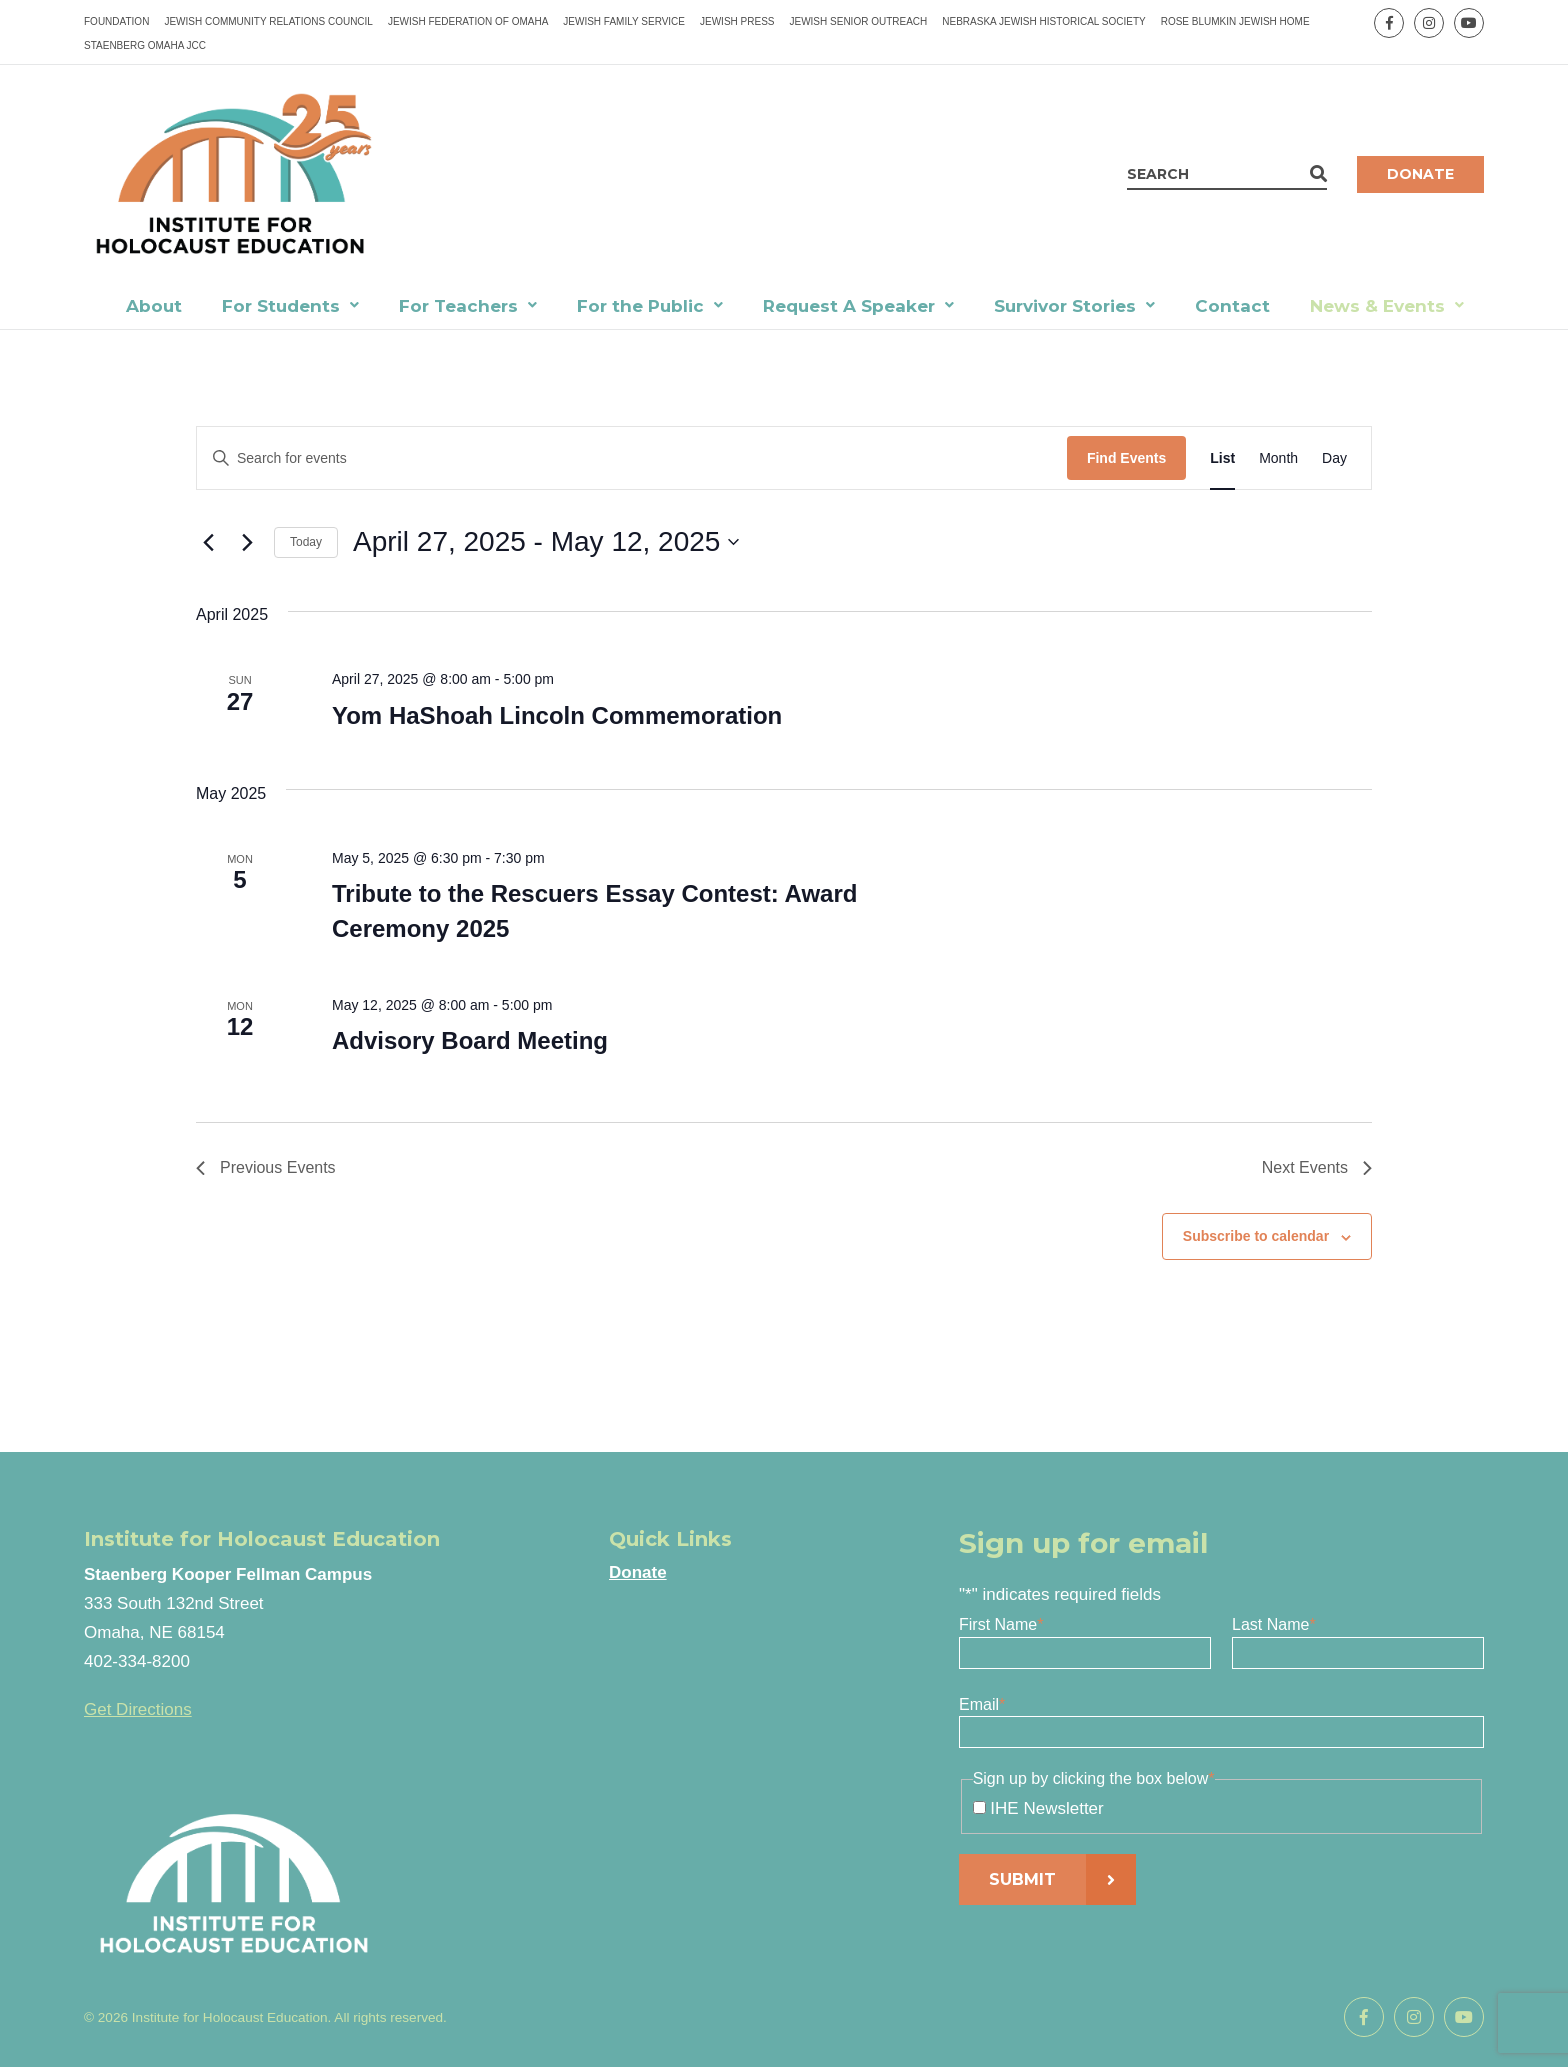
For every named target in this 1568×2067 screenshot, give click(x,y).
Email (982, 1704)
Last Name (1274, 1624)
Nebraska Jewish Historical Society (1043, 21)
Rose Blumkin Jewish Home (1235, 21)
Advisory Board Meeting (470, 1040)
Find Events (1126, 458)
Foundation (116, 21)
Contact (1232, 306)
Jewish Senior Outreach (858, 21)
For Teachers (458, 306)
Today (306, 542)
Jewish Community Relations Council (268, 21)
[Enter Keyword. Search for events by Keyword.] (632, 458)
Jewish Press (737, 21)
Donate (1420, 174)
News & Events (1377, 306)
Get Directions (138, 1709)
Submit (1022, 1879)
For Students (281, 306)
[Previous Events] (208, 542)
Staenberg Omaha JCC (145, 45)
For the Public (640, 306)
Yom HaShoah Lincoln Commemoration (557, 715)
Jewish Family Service (624, 21)
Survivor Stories (1065, 306)
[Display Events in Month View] (1278, 458)
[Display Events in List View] (1222, 458)
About (154, 306)
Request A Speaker (849, 306)
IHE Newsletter (1046, 1808)
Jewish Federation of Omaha (468, 21)
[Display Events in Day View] (1334, 458)
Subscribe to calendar (1256, 1236)
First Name (1001, 1624)
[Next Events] (247, 542)
